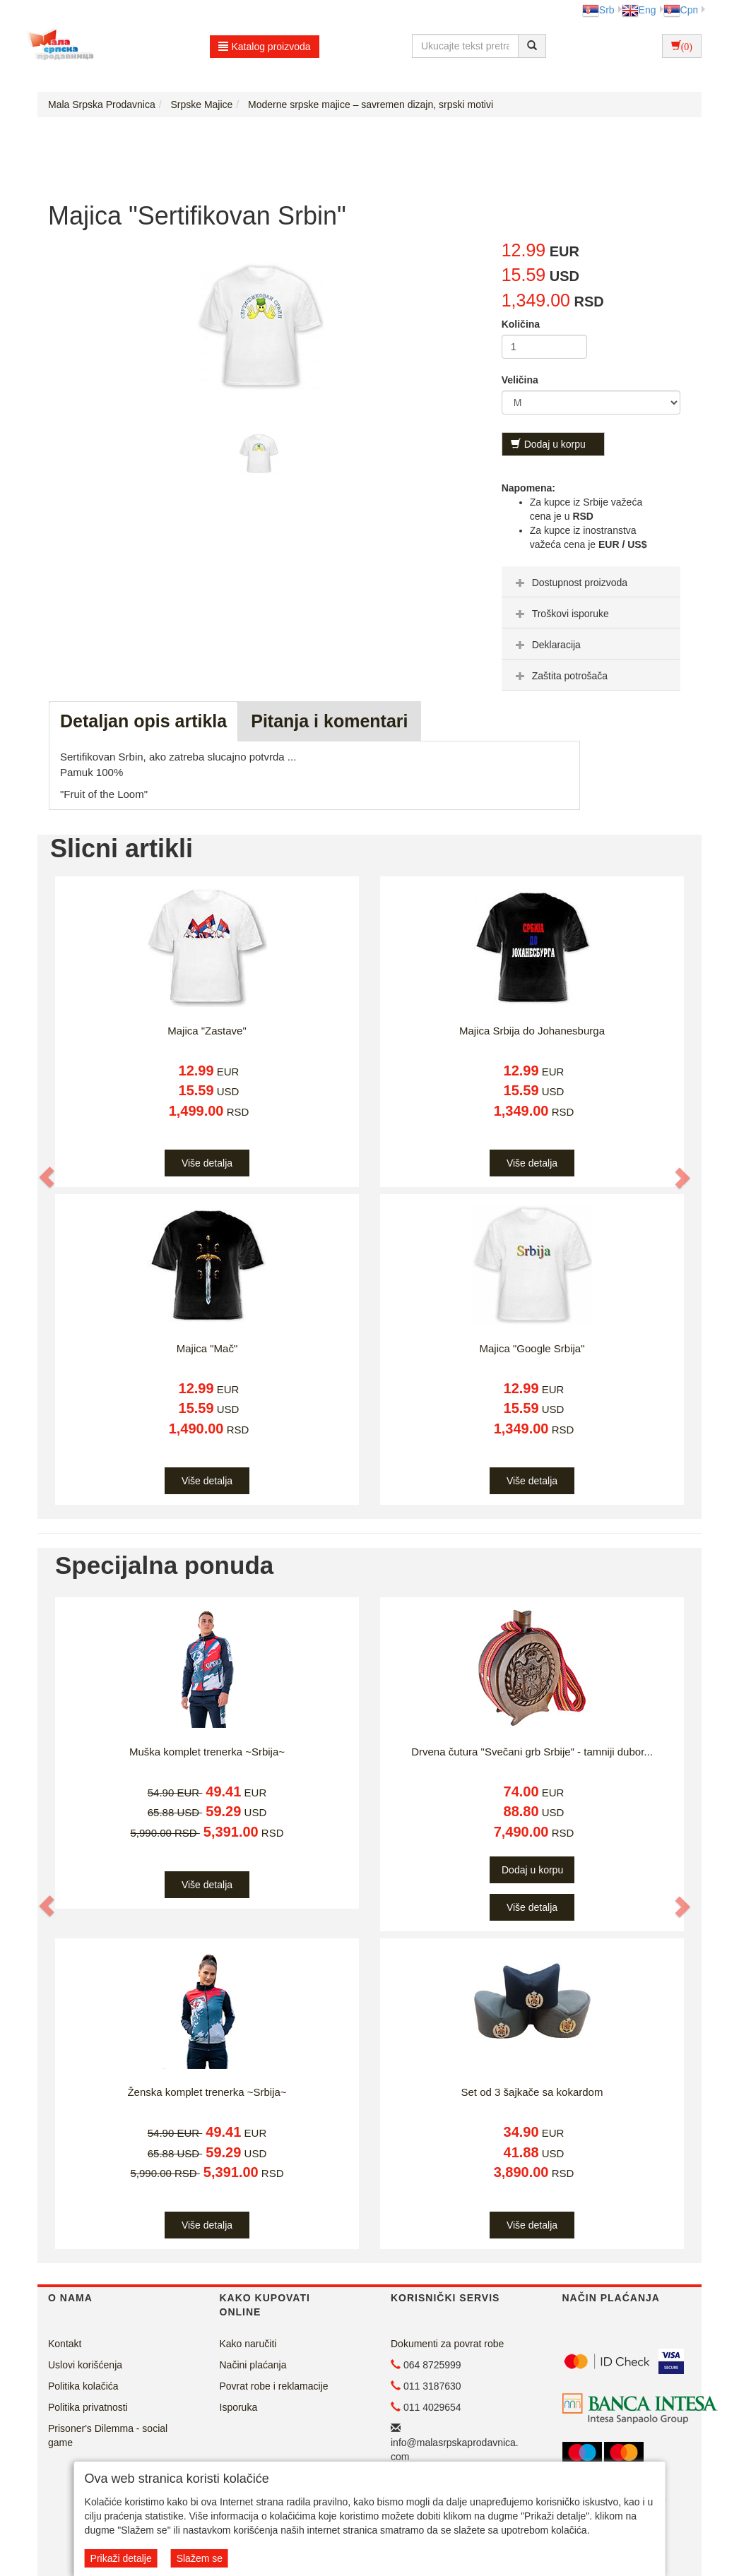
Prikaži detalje (121, 2558)
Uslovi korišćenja (85, 2365)
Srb (598, 10)
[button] (47, 1177)
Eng (639, 10)
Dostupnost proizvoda (569, 582)
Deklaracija (546, 644)
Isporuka (239, 2407)
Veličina (520, 380)
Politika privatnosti (88, 2407)
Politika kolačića (83, 2386)
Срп (680, 10)
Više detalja (207, 1163)
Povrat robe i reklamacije (274, 2386)
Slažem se (200, 2558)
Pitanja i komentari (329, 721)
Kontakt (64, 2343)
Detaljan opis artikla (143, 721)
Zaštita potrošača (560, 675)
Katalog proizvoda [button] (264, 46)
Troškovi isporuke (560, 613)
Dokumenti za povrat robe (447, 2343)
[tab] (591, 581)
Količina (521, 324)
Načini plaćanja (253, 2365)
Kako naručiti (248, 2343)
